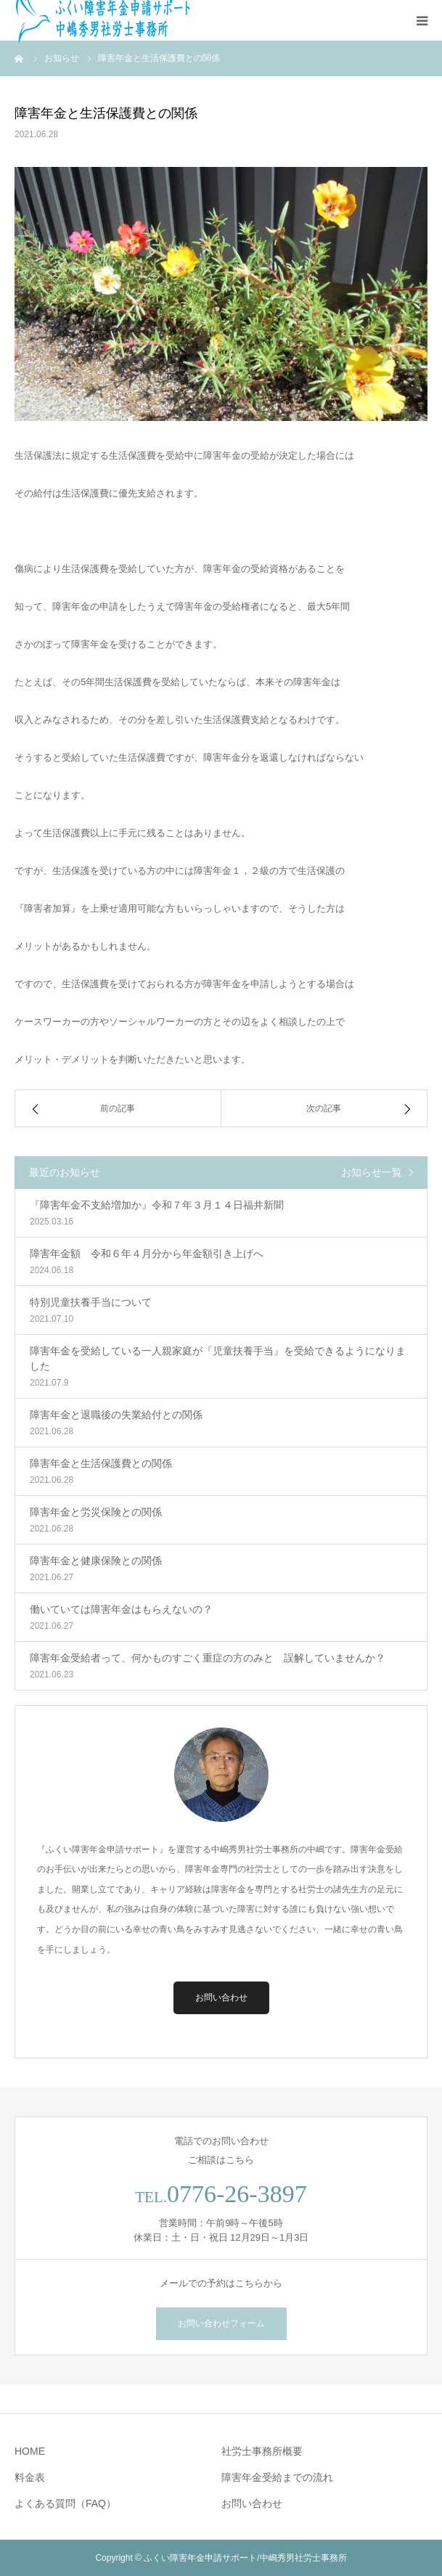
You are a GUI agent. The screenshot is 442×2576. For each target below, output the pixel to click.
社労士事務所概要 (262, 2451)
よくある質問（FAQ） (65, 2503)
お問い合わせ (221, 1997)
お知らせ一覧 (371, 1172)
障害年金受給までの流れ (277, 2477)
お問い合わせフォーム (221, 2323)
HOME (30, 2451)
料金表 (30, 2477)
